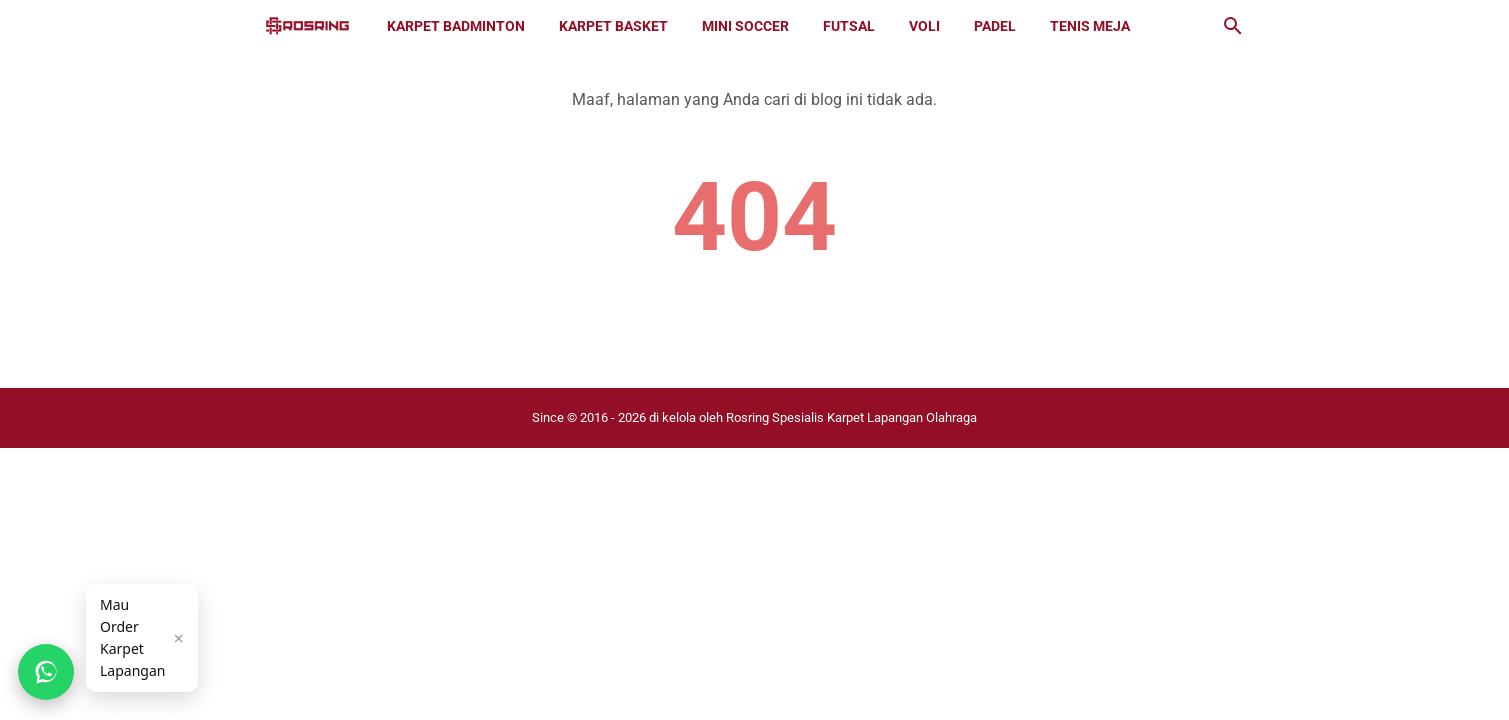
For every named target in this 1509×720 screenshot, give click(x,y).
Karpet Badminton (456, 26)
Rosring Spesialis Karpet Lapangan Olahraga (851, 417)
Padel (995, 26)
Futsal (849, 26)
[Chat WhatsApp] (46, 672)
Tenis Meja (1090, 26)
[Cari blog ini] (1233, 26)
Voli (924, 26)
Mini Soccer (745, 26)
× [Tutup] (178, 638)
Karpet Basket (613, 26)
